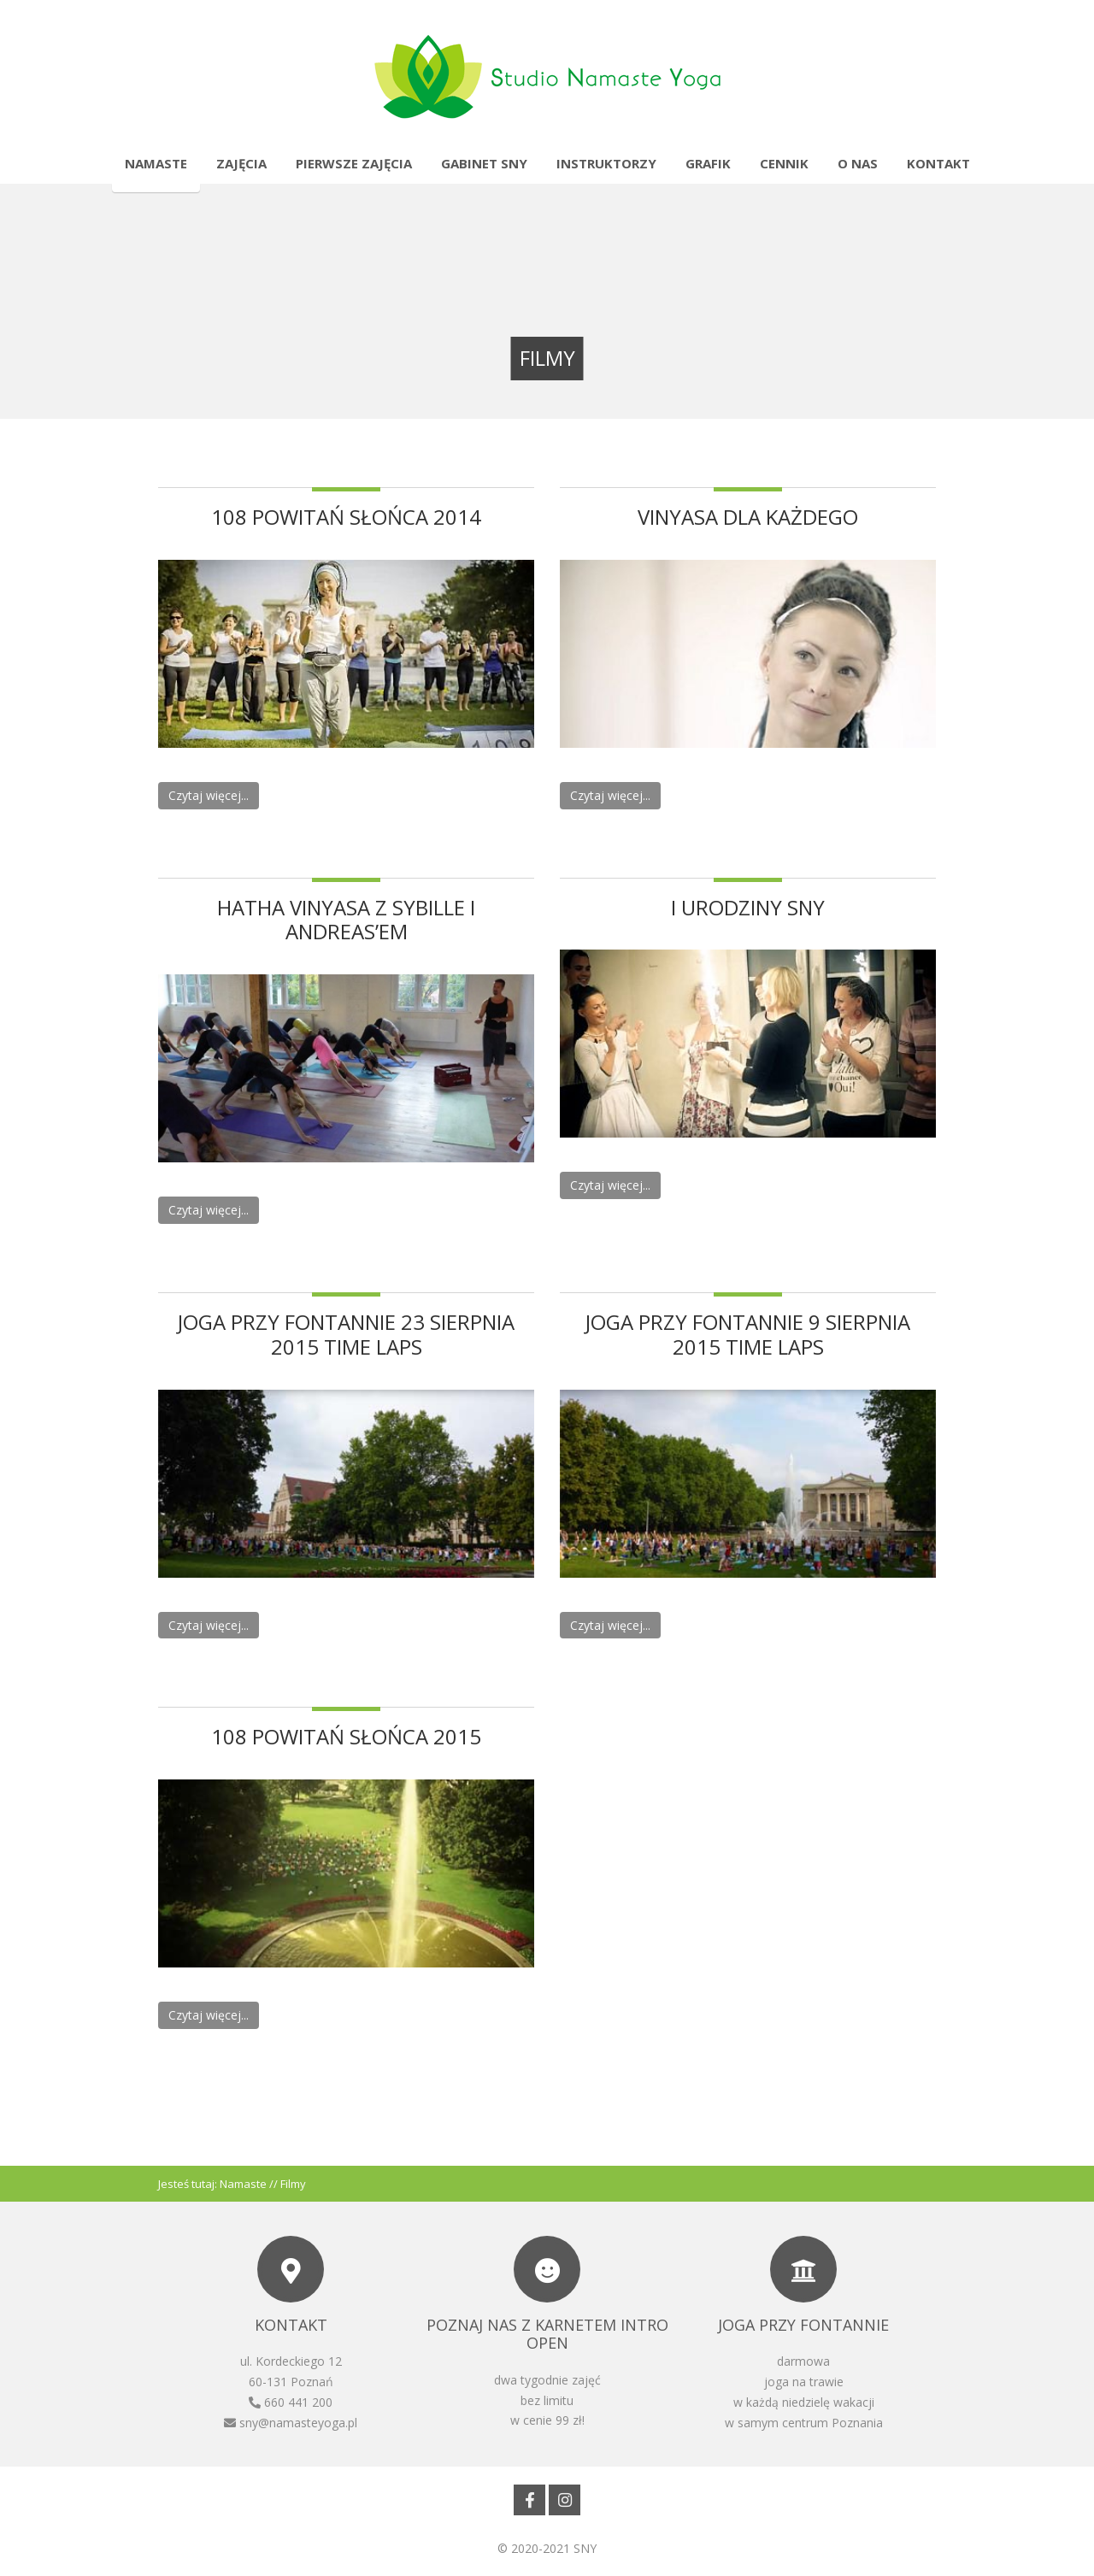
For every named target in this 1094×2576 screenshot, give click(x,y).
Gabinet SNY (484, 163)
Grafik (708, 163)
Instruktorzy (606, 163)
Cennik (784, 163)
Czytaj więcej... (208, 795)
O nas (858, 163)
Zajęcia (241, 163)
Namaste (156, 163)
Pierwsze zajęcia (354, 163)
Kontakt (938, 163)
